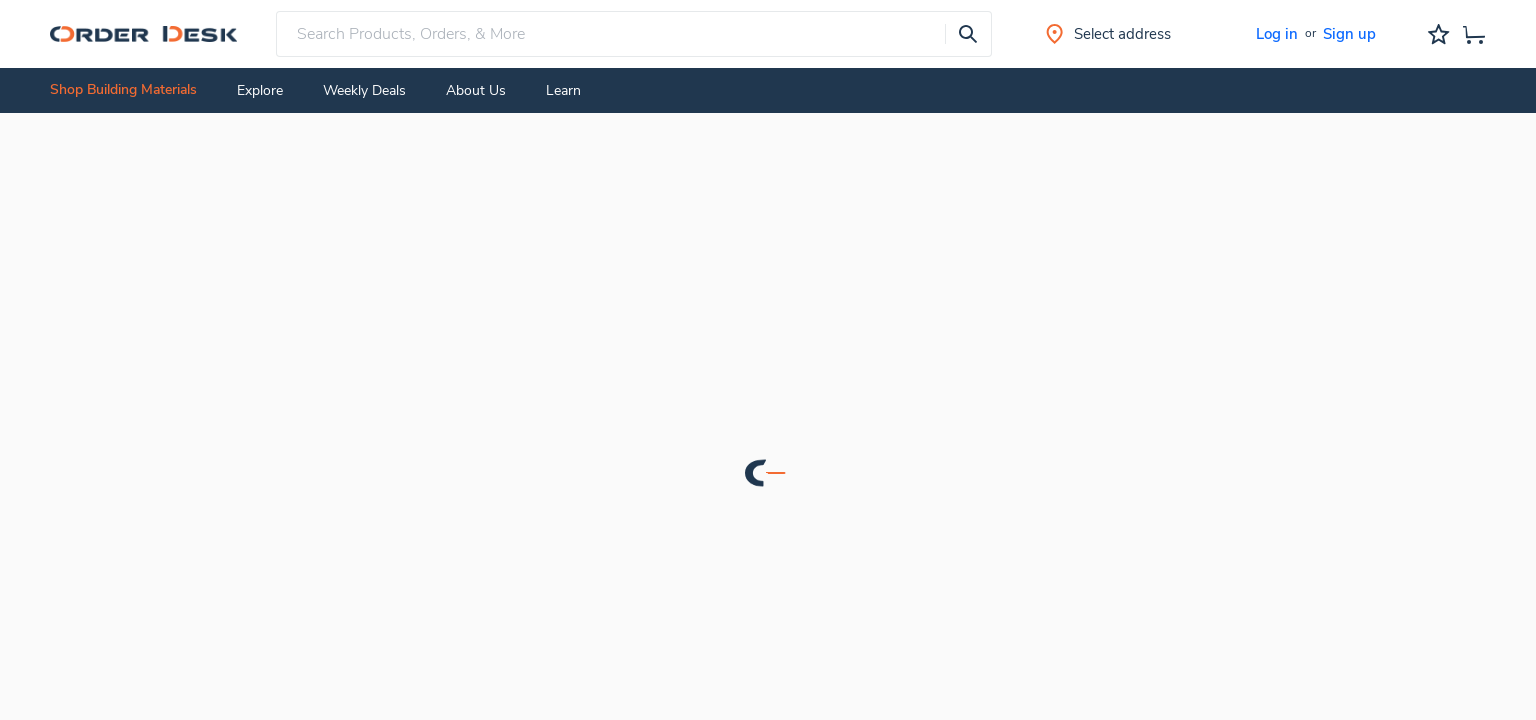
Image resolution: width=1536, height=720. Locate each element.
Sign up (1349, 34)
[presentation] (968, 34)
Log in (1277, 34)
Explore (260, 90)
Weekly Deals (364, 90)
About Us (476, 90)
